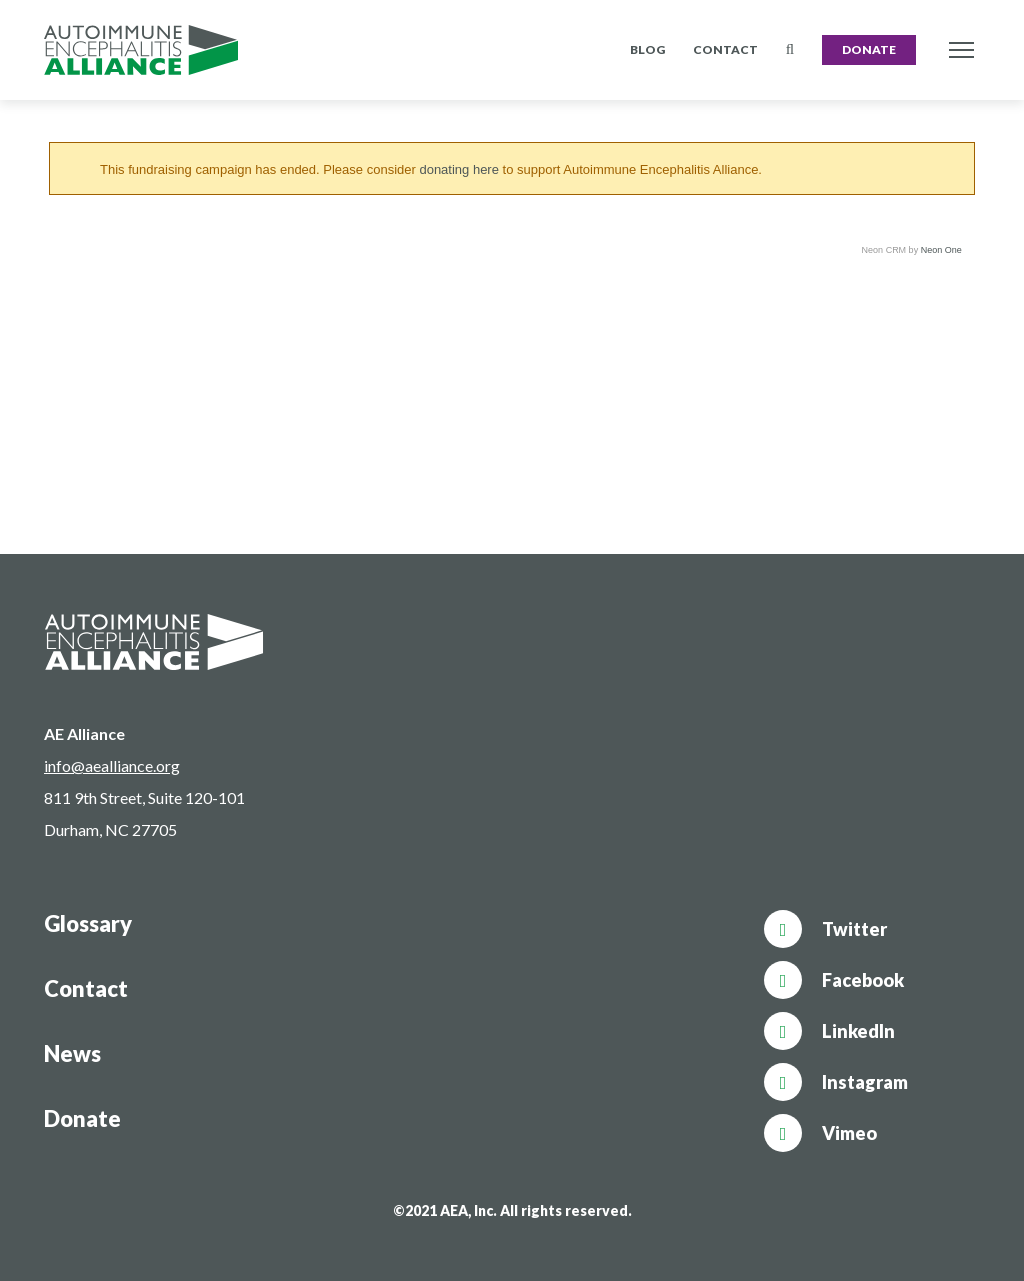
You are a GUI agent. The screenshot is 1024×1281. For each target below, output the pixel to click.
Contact (725, 49)
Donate (869, 49)
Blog (647, 49)
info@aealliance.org (112, 765)
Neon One (941, 250)
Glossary (88, 923)
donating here (459, 169)
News (72, 1053)
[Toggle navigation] (961, 50)
